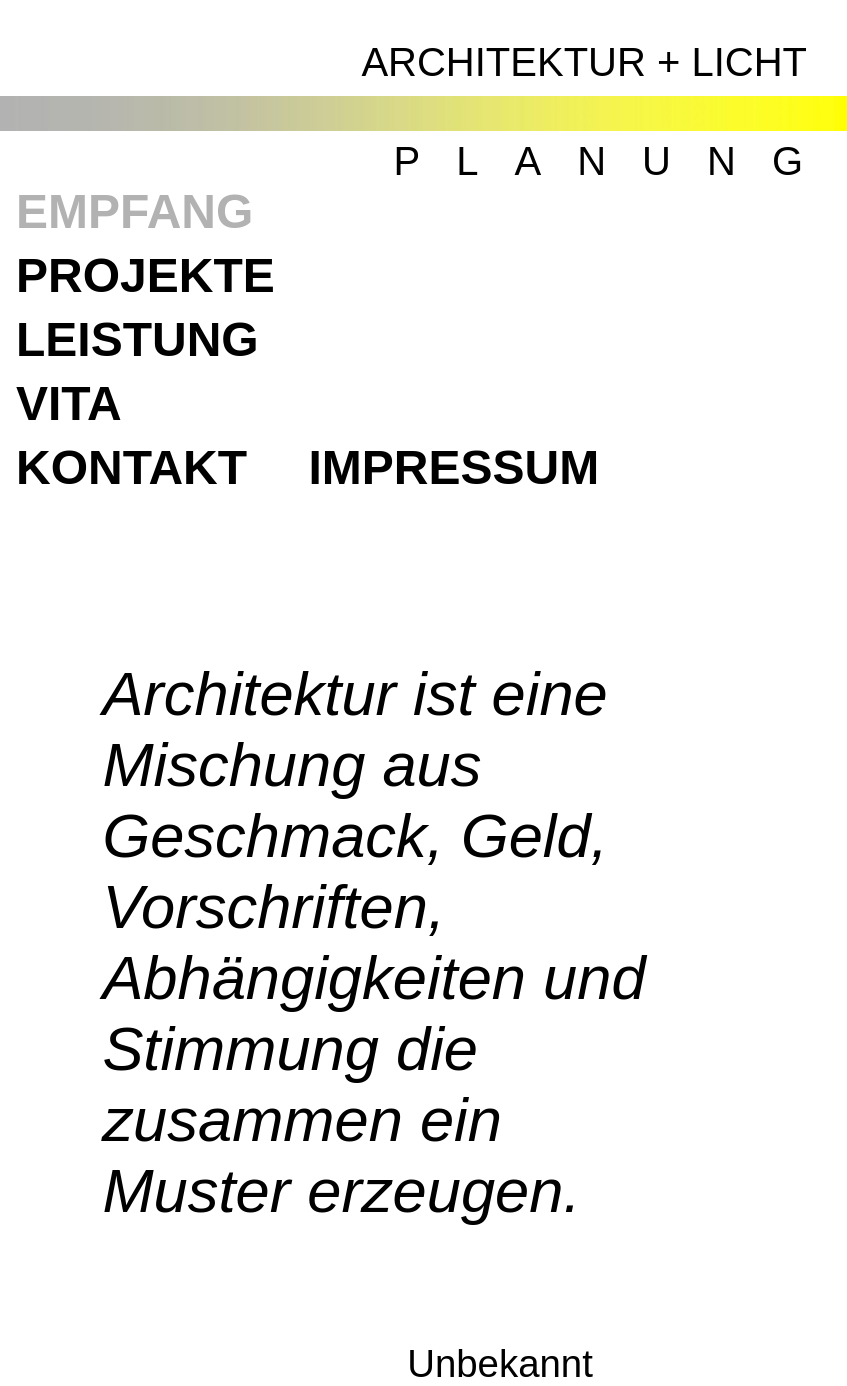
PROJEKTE (145, 275)
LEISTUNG (137, 339)
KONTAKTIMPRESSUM (307, 467)
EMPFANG (134, 211)
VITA (69, 403)
